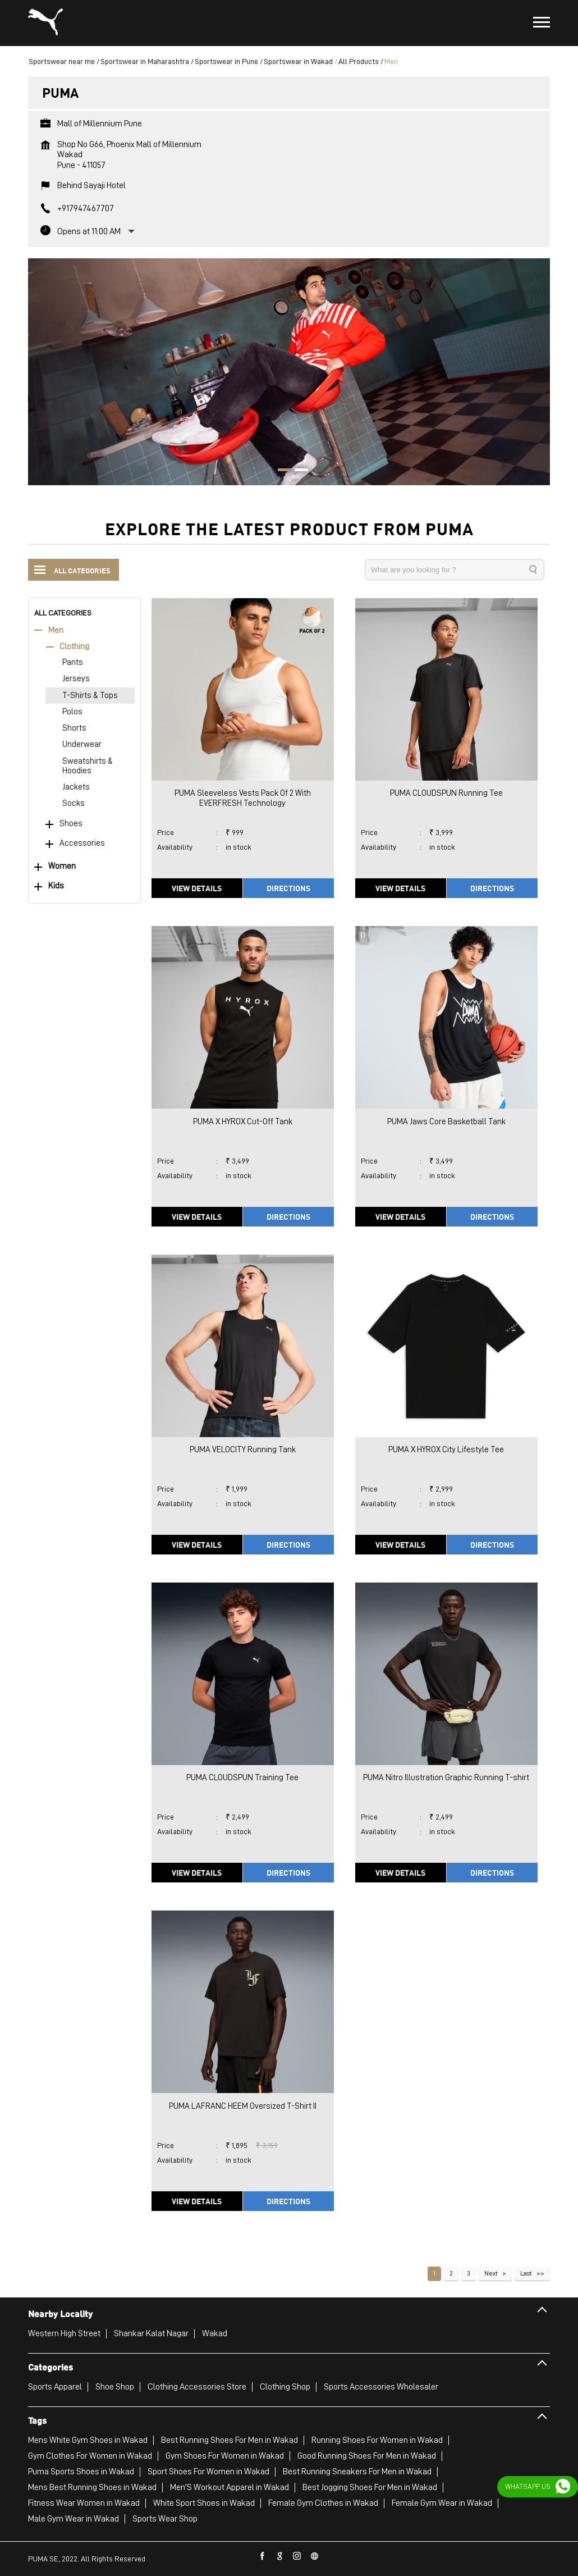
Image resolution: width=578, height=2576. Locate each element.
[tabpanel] (289, 371)
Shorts (74, 728)
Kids (56, 886)
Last (526, 2273)
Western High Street (64, 2333)
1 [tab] (280, 471)
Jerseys (76, 678)
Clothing (74, 646)
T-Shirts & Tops (90, 695)
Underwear (82, 744)
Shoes (70, 823)
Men (55, 630)
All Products (358, 61)
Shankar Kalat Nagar (151, 2333)
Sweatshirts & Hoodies (87, 766)
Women (62, 866)
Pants (72, 662)
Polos (72, 712)
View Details (197, 888)
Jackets (76, 787)
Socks (73, 803)
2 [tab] (297, 471)
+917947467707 (85, 208)
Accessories (82, 843)
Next (491, 2273)
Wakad (214, 2333)
